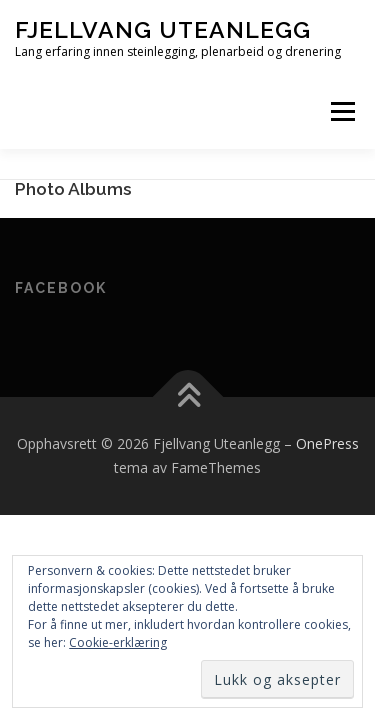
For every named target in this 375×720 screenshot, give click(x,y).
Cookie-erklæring (118, 642)
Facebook (61, 288)
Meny (341, 111)
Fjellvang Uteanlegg (163, 29)
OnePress (327, 443)
